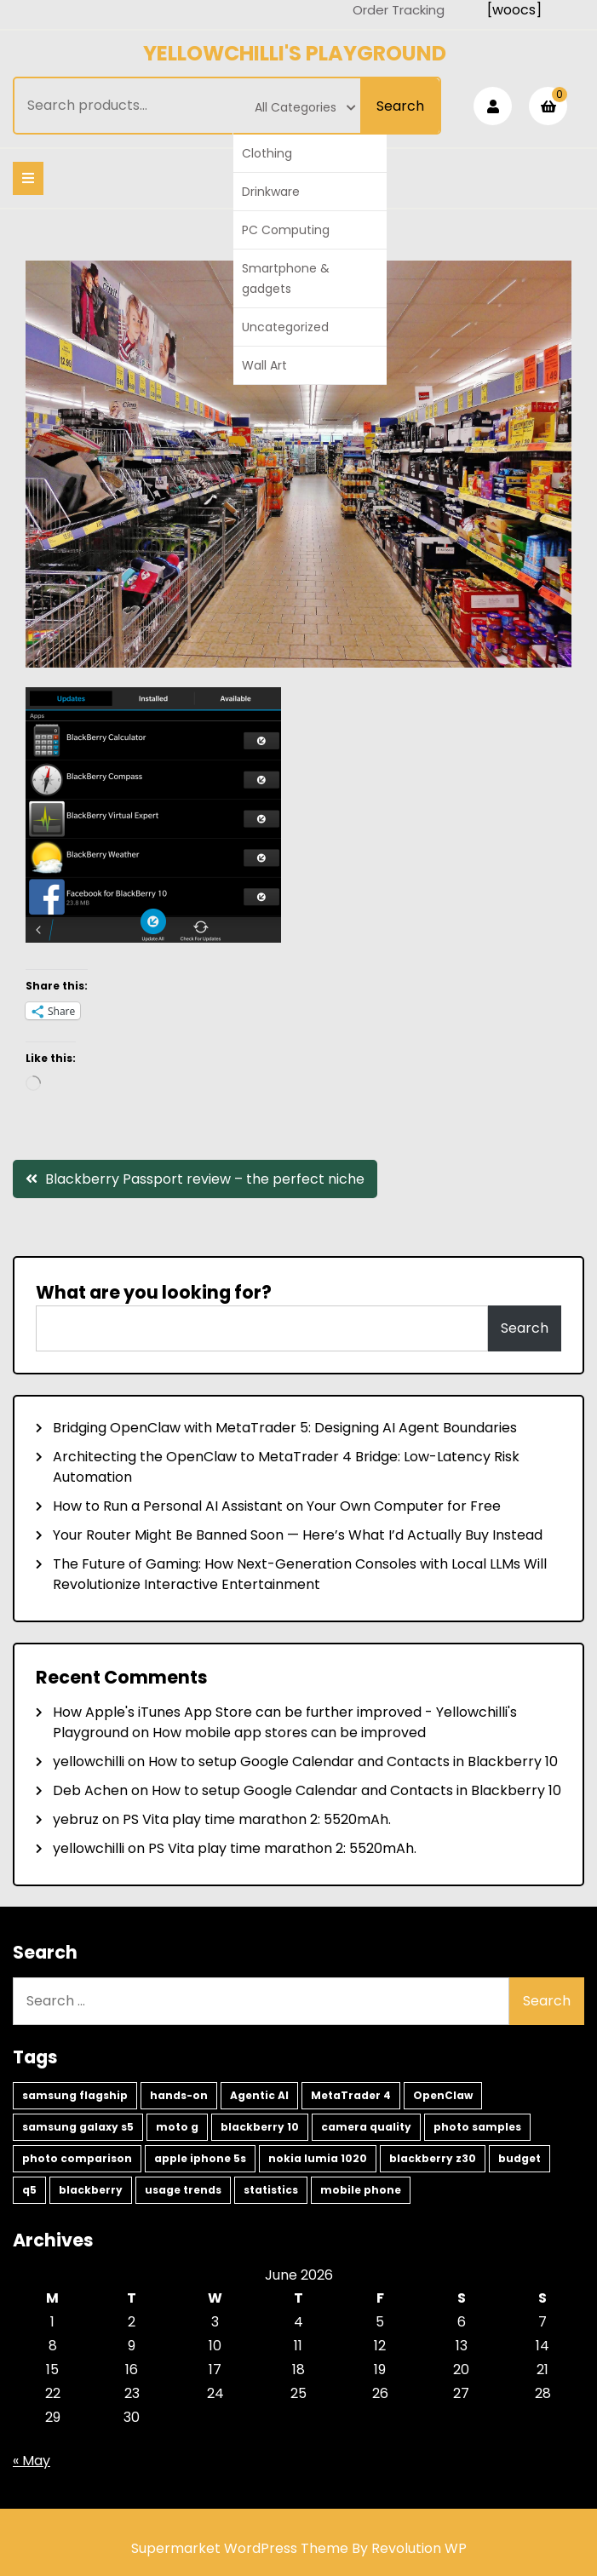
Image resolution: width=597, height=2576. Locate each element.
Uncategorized (285, 327)
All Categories (305, 107)
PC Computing (286, 229)
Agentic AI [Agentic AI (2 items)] (259, 2095)
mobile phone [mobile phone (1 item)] (360, 2190)
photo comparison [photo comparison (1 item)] (77, 2158)
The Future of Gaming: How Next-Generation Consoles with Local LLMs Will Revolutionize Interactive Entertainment (300, 1574)
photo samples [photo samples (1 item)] (477, 2127)
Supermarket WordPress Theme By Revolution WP (299, 2548)
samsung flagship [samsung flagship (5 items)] (75, 2095)
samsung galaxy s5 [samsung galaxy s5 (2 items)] (78, 2127)
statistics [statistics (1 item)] (271, 2190)
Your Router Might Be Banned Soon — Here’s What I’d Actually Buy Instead (297, 1535)
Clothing (267, 153)
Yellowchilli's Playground (294, 53)
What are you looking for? (154, 1292)
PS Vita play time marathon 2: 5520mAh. (257, 1819)
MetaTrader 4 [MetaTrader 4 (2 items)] (351, 2095)
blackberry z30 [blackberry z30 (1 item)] (432, 2158)
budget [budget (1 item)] (519, 2158)
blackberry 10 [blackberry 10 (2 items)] (260, 2127)
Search (400, 106)
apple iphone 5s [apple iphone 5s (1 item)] (200, 2158)
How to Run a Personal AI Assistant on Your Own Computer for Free (277, 1506)
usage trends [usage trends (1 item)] (183, 2190)
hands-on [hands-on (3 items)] (179, 2095)
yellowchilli (88, 1761)
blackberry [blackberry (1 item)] (91, 2190)
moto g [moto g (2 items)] (177, 2127)
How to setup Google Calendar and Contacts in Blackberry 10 (353, 1761)
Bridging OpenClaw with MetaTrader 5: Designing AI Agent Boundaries (285, 1427)
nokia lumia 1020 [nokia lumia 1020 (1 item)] (317, 2158)
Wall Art (264, 365)
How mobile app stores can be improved (289, 1732)
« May (31, 2460)
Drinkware (271, 191)
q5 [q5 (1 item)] (29, 2190)
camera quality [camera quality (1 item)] (366, 2127)
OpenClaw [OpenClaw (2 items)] (443, 2095)
